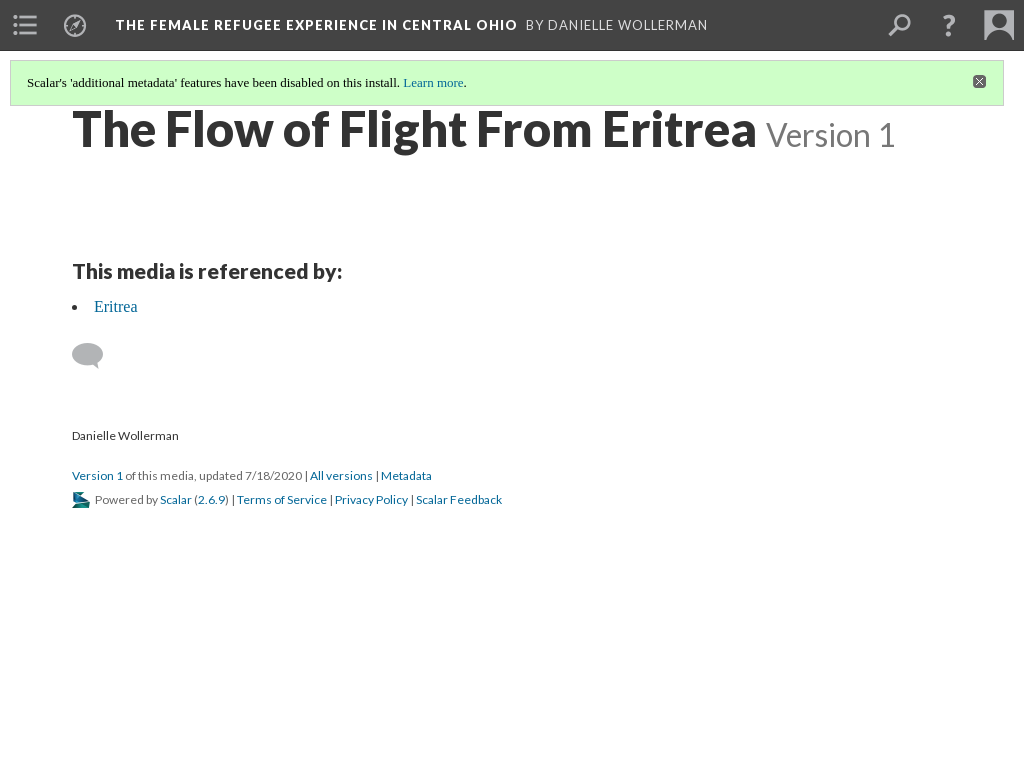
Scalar (176, 499)
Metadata (406, 475)
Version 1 (97, 475)
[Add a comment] (96, 356)
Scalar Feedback (459, 499)
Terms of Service (282, 499)
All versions (341, 475)
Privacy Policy (371, 499)
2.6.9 (211, 499)
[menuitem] (25, 25)
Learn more (433, 82)
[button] (949, 25)
